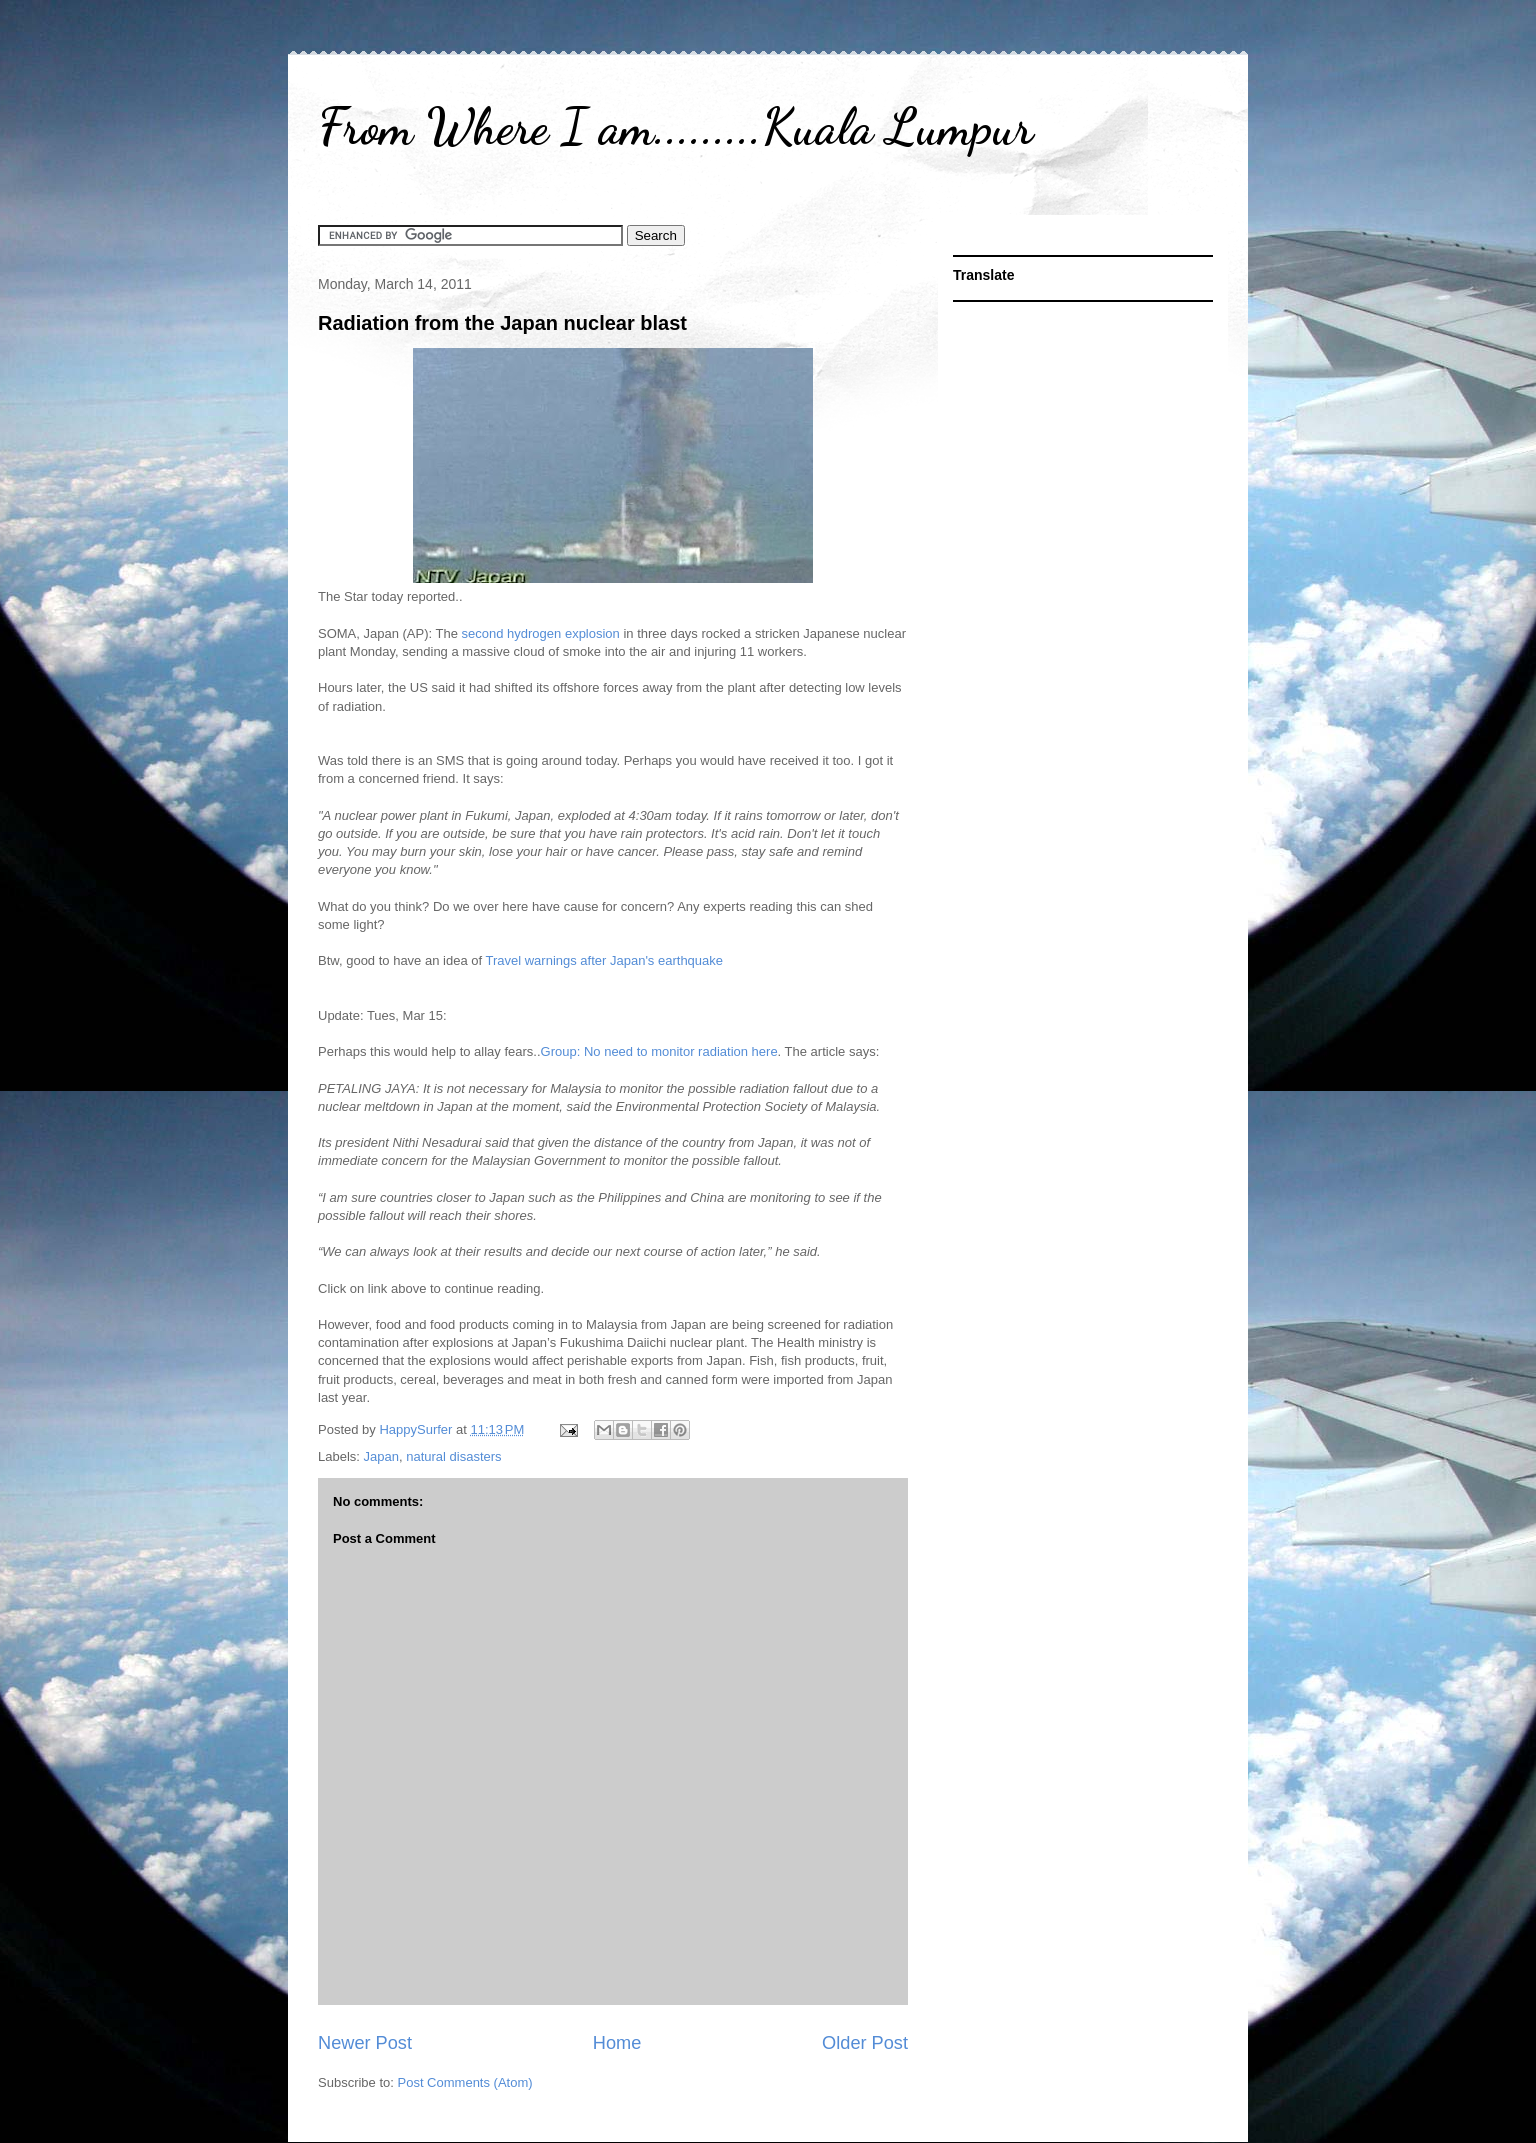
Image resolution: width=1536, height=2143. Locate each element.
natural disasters (453, 1456)
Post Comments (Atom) (465, 2082)
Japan (381, 1456)
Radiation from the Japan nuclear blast (502, 323)
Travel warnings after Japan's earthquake (604, 960)
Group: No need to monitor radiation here (659, 1051)
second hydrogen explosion (541, 633)
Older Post (865, 2043)
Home (617, 2043)
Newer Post (365, 2043)
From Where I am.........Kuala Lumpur (675, 127)
